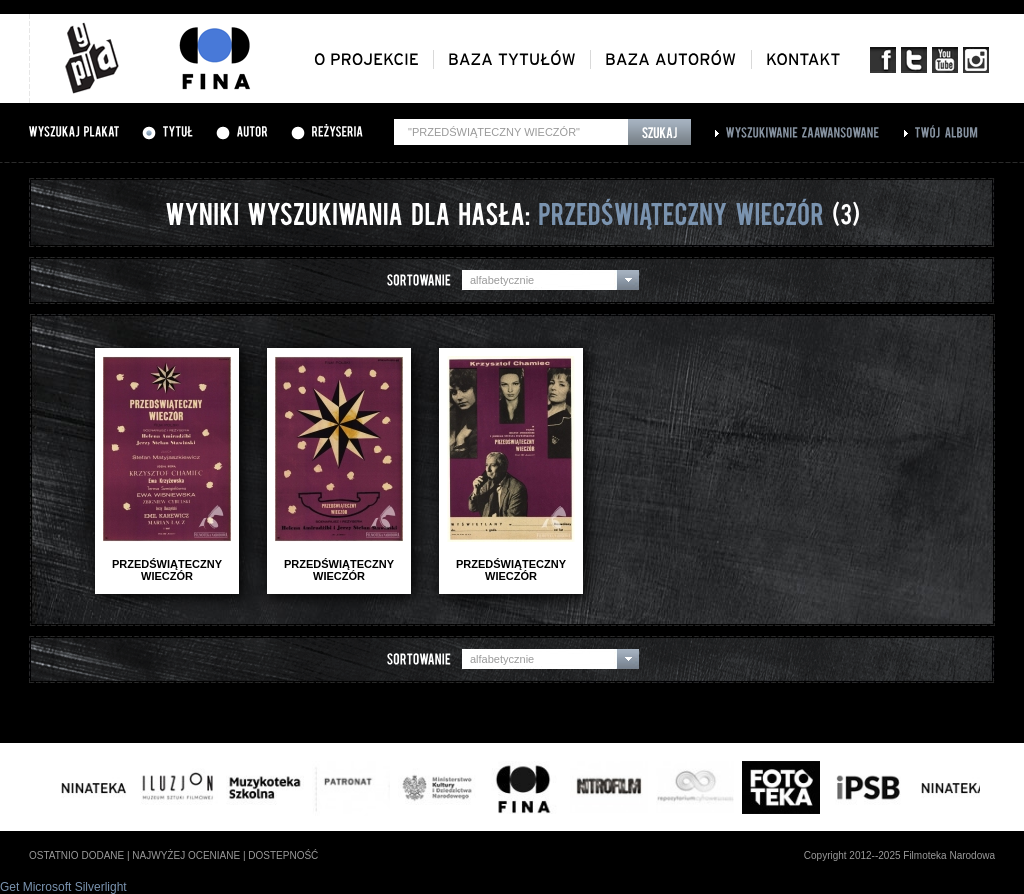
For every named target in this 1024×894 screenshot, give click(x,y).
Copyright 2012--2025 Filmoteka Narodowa (899, 855)
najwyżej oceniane (186, 855)
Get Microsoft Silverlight (63, 887)
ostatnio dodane (76, 855)
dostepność (283, 855)
